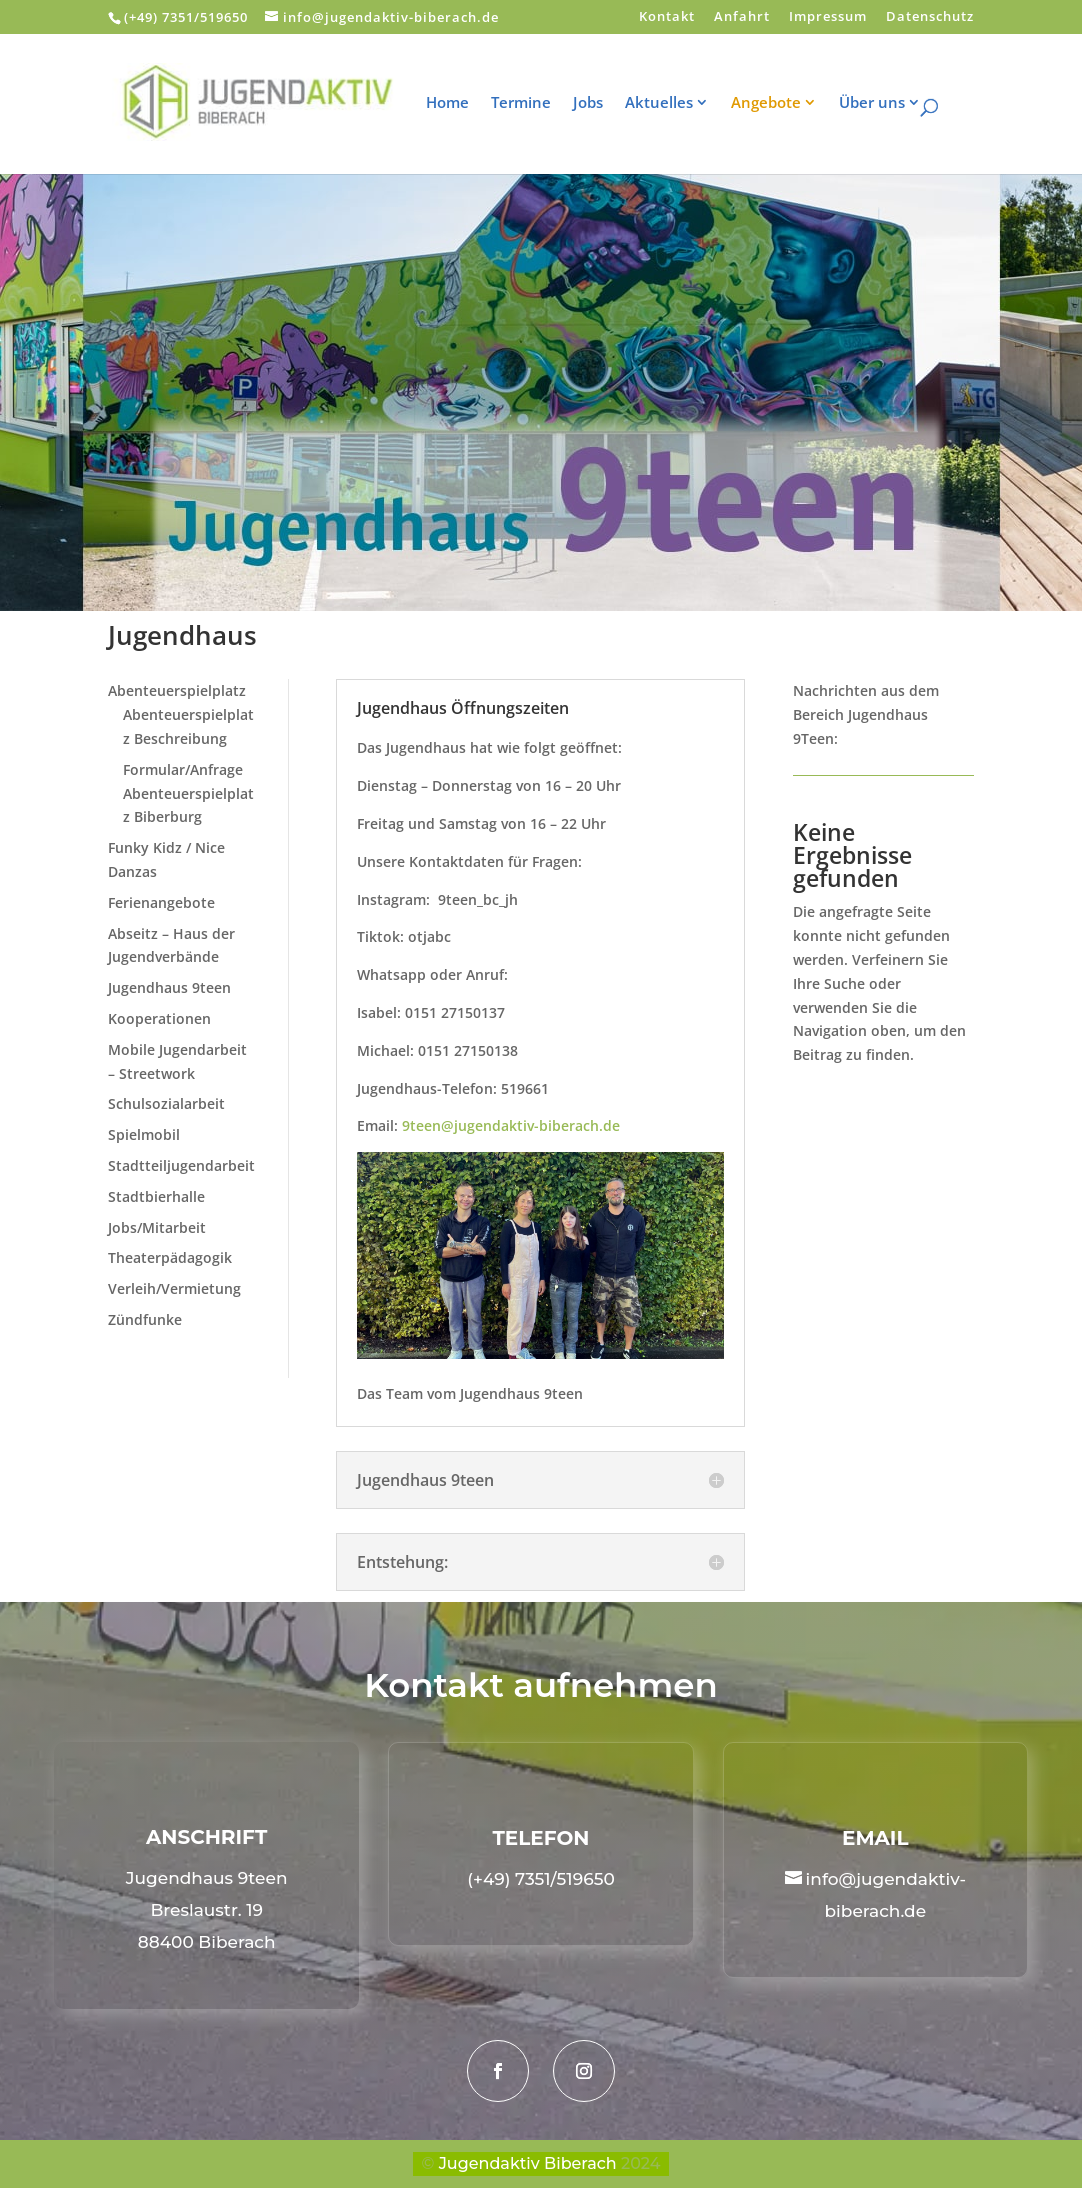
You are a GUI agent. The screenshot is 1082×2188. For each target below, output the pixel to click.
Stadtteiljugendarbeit (181, 1165)
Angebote (779, 103)
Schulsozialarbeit (166, 1103)
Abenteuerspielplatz (177, 690)
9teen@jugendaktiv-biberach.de (511, 1125)
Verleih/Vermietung (174, 1288)
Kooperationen (159, 1018)
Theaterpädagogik (170, 1257)
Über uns (885, 103)
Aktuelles (672, 103)
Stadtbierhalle (156, 1196)
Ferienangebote (161, 902)
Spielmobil (144, 1134)
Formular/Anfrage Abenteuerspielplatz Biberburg (188, 793)
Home (460, 103)
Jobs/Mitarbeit (157, 1227)
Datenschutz (930, 17)
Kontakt (667, 17)
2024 (640, 2163)
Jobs (601, 103)
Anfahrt (742, 17)
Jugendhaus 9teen (169, 987)
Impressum (828, 17)
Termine (534, 103)
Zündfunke (145, 1319)
